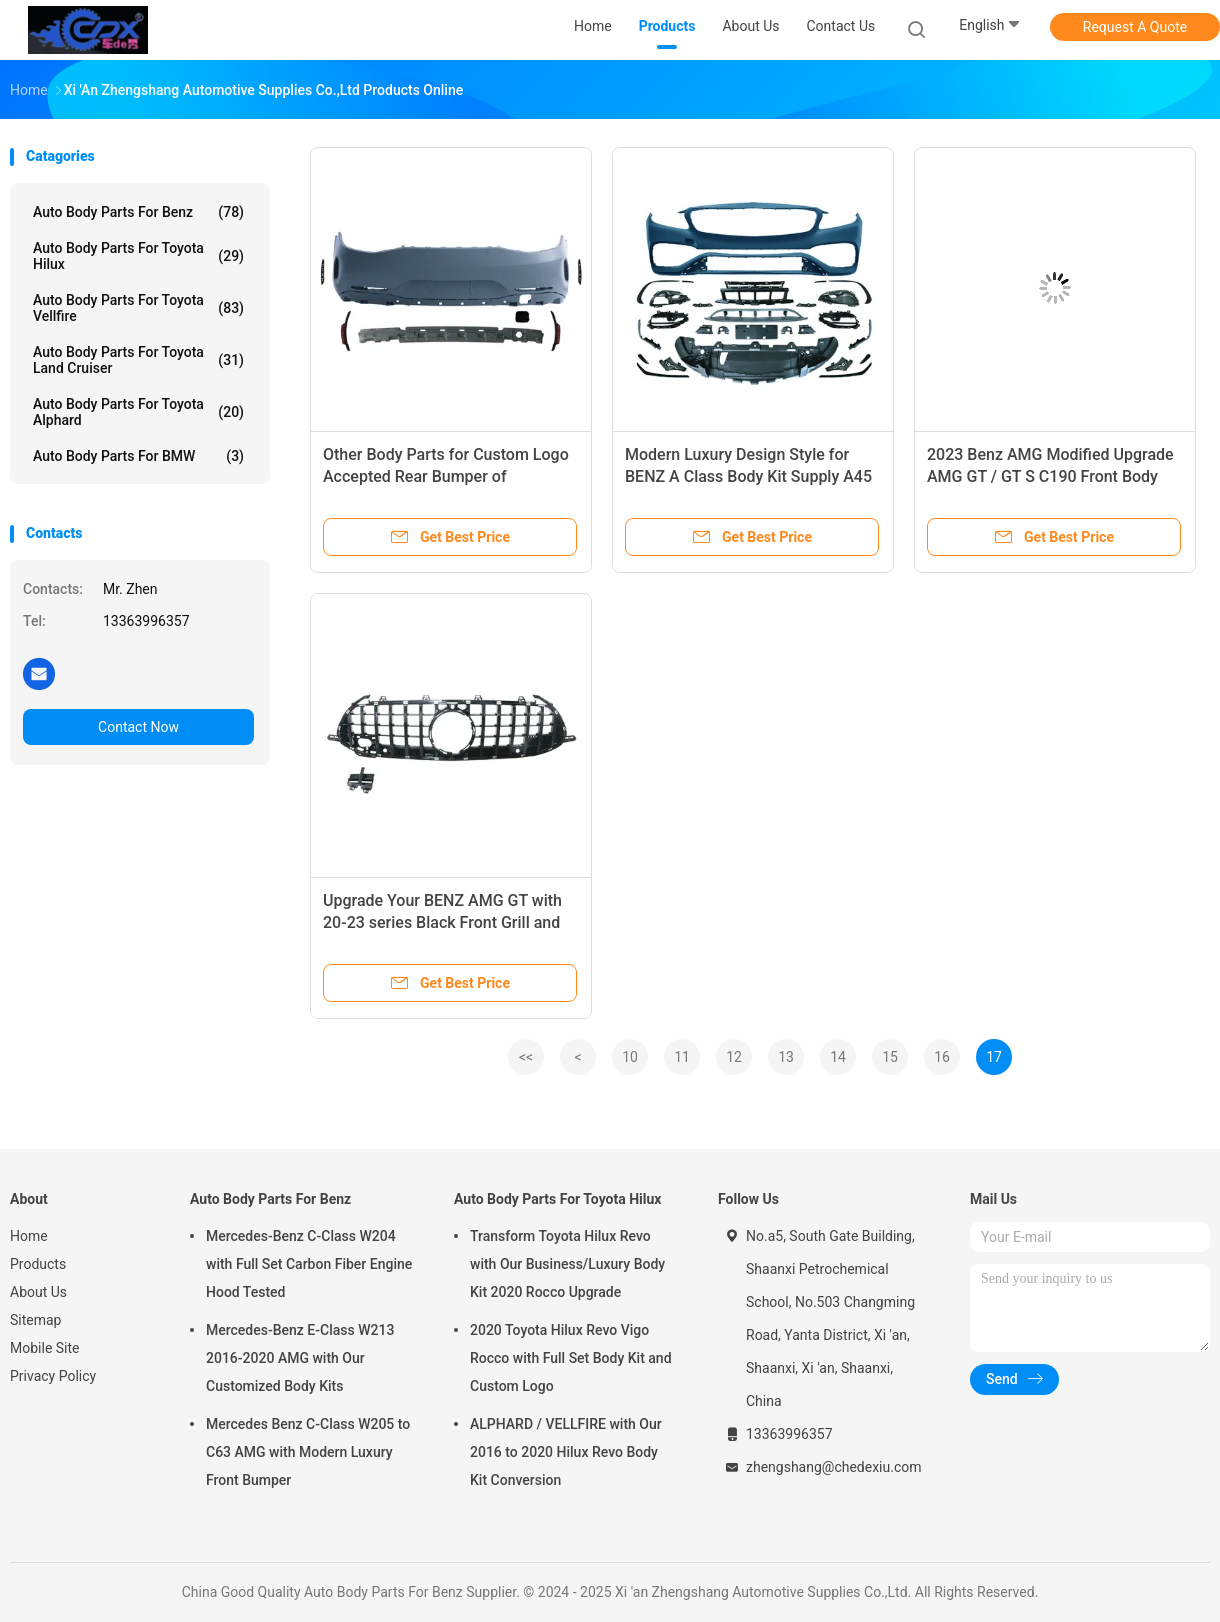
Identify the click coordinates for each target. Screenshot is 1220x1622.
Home (29, 1236)
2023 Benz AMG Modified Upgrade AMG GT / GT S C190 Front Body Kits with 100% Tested (1050, 476)
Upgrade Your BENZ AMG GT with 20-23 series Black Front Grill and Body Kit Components (442, 922)
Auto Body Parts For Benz (138, 212)
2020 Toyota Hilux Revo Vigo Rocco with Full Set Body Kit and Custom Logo (571, 1358)
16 (942, 1057)
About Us (38, 1292)
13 (786, 1057)
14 (838, 1057)
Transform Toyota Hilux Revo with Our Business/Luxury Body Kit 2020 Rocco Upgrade (567, 1264)
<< (526, 1057)
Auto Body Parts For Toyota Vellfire (138, 308)
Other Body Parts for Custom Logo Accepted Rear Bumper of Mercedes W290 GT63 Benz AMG (446, 476)
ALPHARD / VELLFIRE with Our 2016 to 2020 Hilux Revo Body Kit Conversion (566, 1452)
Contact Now (138, 727)
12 (734, 1057)
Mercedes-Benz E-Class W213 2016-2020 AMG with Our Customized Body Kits (300, 1358)
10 (630, 1057)
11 (682, 1057)
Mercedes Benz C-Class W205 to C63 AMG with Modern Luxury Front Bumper (308, 1452)
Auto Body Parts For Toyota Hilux (138, 256)
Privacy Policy (53, 1376)
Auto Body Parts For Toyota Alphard (138, 412)
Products (38, 1264)
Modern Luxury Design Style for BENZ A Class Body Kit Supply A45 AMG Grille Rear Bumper (748, 476)
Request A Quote (1135, 27)
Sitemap (35, 1320)
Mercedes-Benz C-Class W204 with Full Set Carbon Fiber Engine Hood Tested (309, 1264)
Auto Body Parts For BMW (138, 456)
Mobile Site (45, 1348)
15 (890, 1057)
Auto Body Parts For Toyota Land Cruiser (138, 360)
